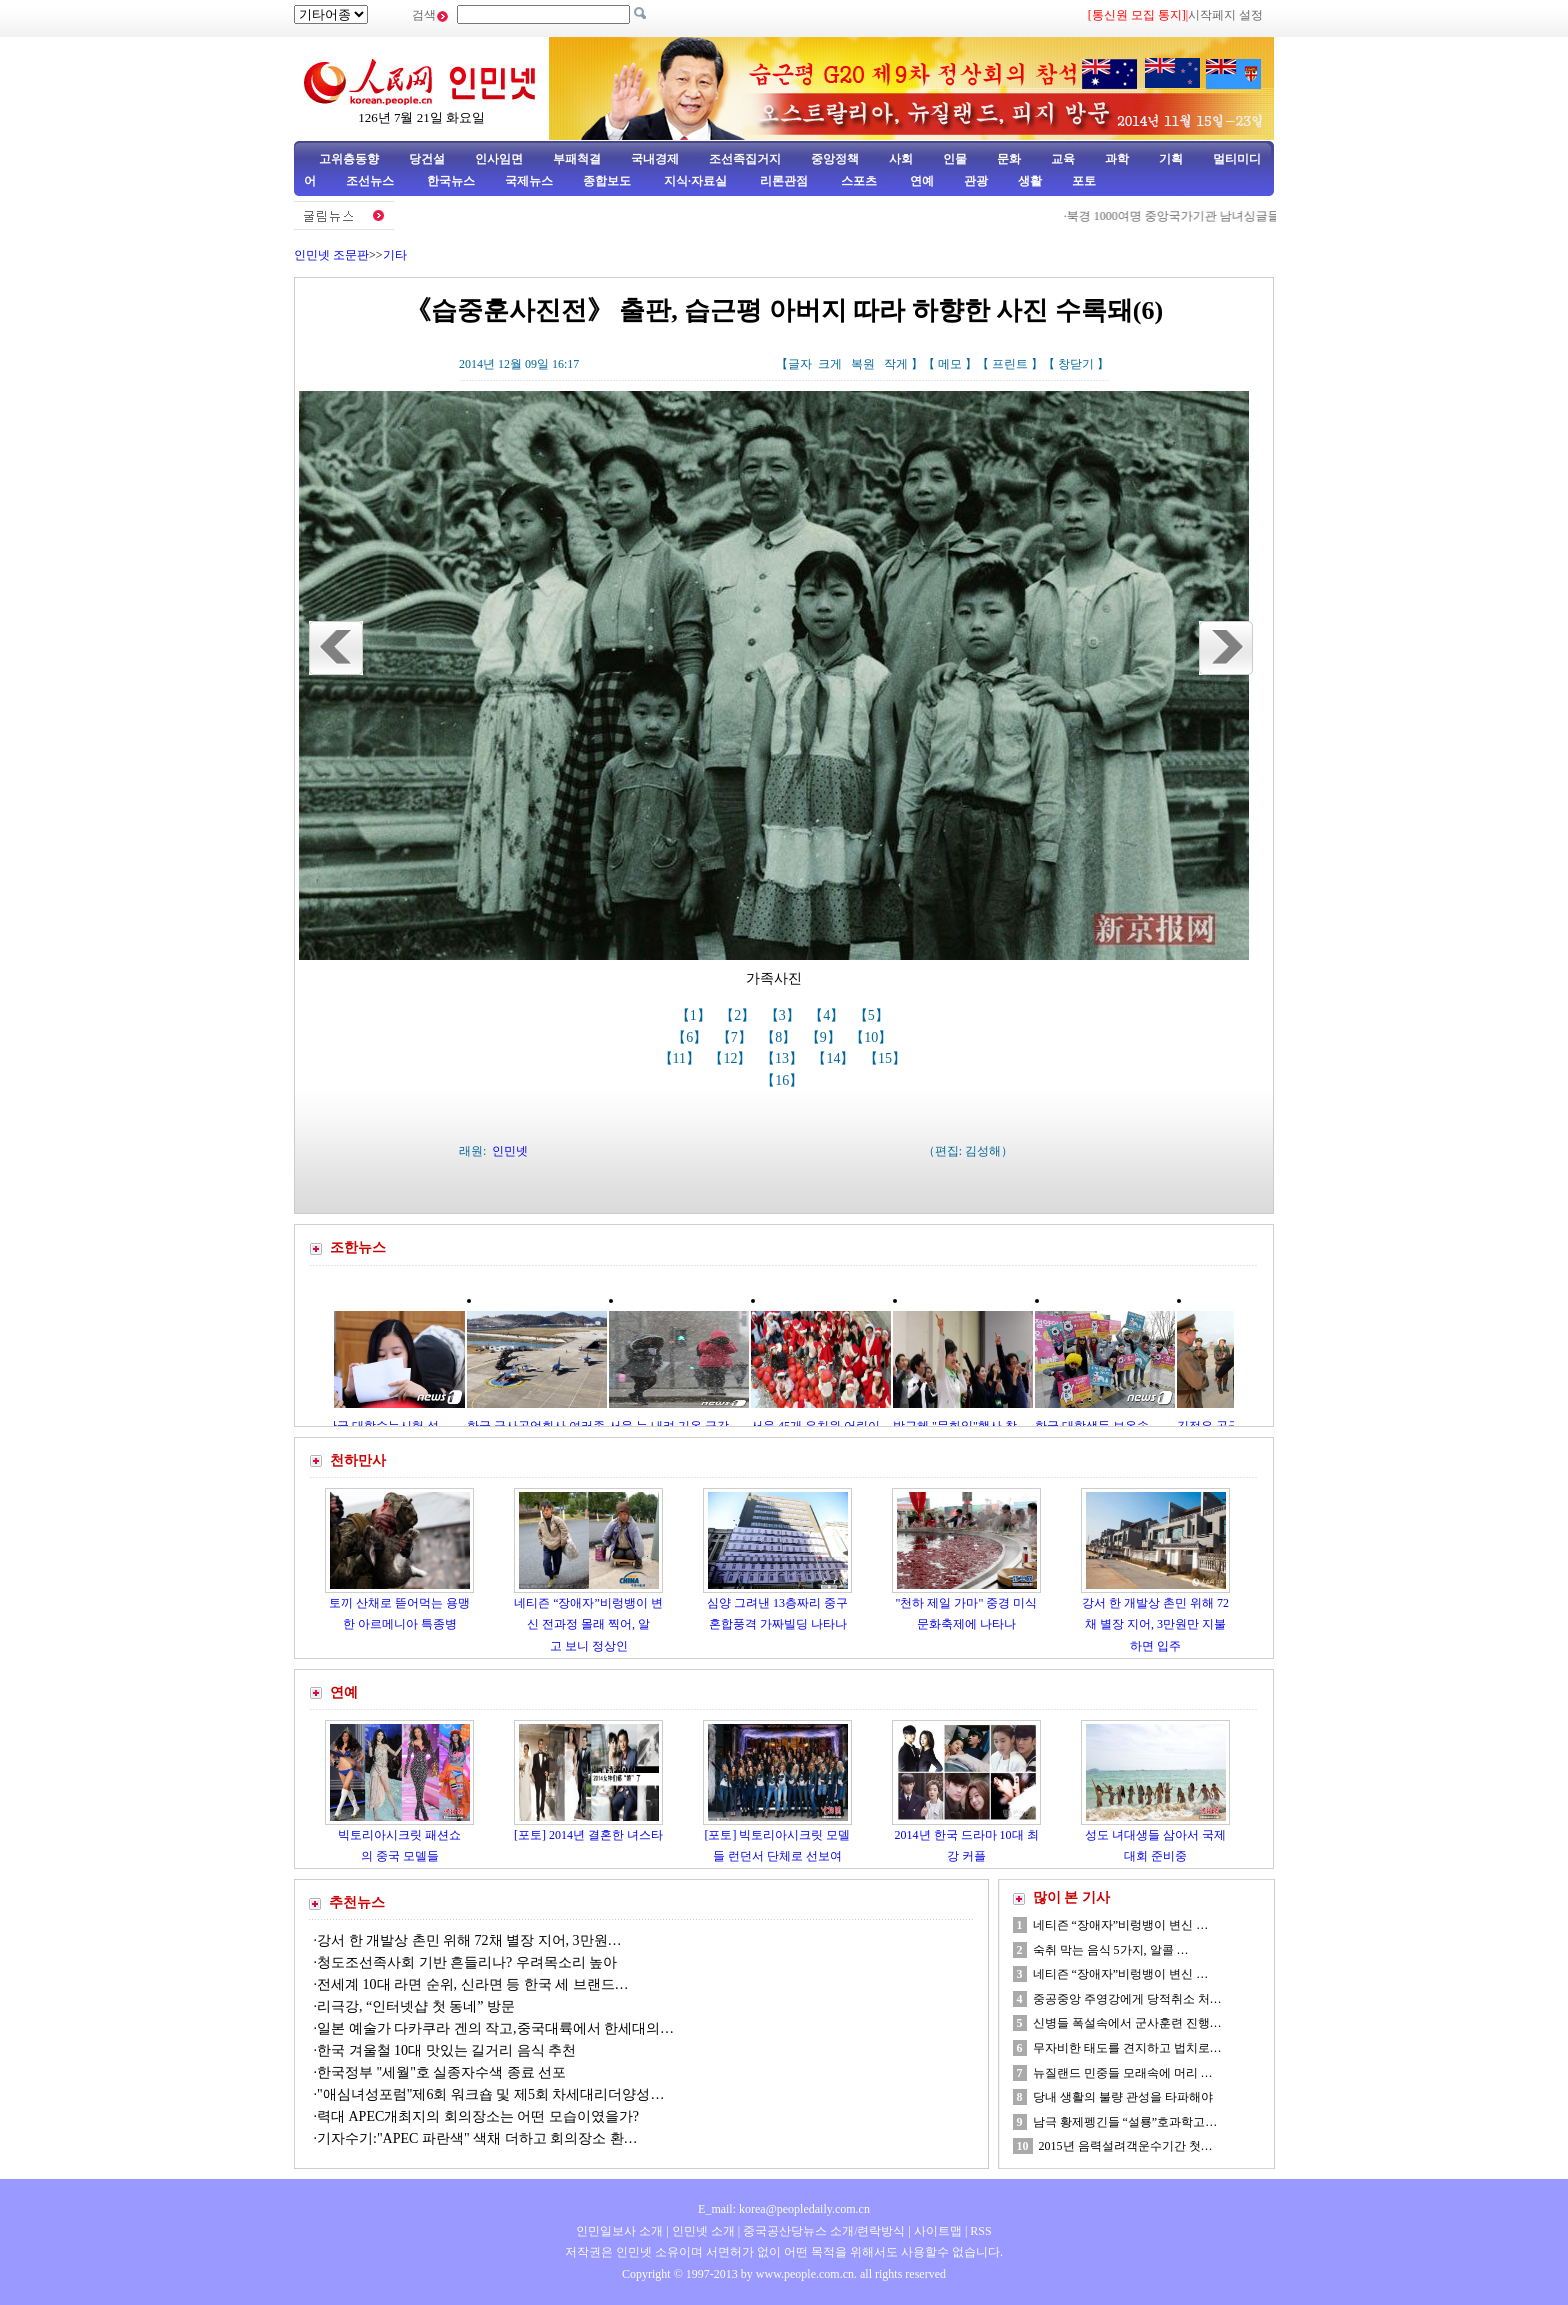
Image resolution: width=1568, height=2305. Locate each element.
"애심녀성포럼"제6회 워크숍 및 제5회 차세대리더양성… (490, 2094)
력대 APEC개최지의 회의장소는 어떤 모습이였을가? (478, 2116)
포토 (1084, 181)
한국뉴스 (451, 181)
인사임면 (499, 159)
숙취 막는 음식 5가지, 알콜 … (1111, 1950)
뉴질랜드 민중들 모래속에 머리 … (1123, 2073)
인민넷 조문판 (331, 255)
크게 (830, 364)
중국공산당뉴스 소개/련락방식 (824, 2231)
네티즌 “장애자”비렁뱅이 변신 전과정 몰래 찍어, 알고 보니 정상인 (588, 1624)
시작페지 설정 (1225, 15)
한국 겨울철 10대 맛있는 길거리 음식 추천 (446, 2050)
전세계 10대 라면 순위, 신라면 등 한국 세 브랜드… (473, 1984)
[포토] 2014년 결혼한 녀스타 (588, 1835)
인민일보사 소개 (619, 2231)
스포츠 (857, 181)
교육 (1063, 159)
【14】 (835, 1058)
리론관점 (784, 181)
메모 (950, 364)
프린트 (1010, 364)
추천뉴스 (357, 1902)
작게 (896, 364)
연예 (920, 181)
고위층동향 (349, 159)
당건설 (427, 159)
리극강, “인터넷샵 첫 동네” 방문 (416, 2006)
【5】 (873, 1015)
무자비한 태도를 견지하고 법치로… (1127, 2048)
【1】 (695, 1015)
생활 (1030, 181)
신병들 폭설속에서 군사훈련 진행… (1127, 2023)
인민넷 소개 (702, 2231)
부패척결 (577, 159)
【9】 (825, 1037)
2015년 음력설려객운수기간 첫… (1126, 2146)
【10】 (873, 1037)
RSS (980, 2231)
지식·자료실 (697, 181)
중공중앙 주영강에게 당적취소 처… (1127, 1999)
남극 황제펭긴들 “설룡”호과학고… (1125, 2122)
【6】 (691, 1037)
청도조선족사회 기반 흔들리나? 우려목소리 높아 (469, 1962)
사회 (901, 159)
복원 (863, 364)
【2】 (739, 1015)
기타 (395, 255)
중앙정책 (835, 159)
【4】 (828, 1015)
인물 (955, 159)
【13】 (784, 1058)
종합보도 (607, 181)
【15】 (887, 1058)
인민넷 (510, 1151)
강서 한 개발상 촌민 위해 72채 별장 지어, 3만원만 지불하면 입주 (1155, 1624)
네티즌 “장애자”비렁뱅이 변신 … (1121, 1925)
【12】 (732, 1058)
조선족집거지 (745, 159)
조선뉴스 (371, 181)
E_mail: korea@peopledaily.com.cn (784, 2209)
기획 (1171, 159)
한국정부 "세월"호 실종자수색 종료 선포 (441, 2072)
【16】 (784, 1080)
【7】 (736, 1037)
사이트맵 (938, 2231)
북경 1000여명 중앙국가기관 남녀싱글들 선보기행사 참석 (1224, 216)
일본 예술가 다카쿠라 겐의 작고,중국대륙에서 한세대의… (495, 2028)
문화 (1009, 159)
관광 (976, 181)
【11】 (681, 1058)
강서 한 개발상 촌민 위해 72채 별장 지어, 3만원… (469, 1940)
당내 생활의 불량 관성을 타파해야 (1123, 2097)
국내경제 (655, 159)
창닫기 (1076, 364)
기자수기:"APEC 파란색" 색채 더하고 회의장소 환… (477, 2138)
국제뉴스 (529, 181)
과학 (1117, 159)
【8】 (780, 1037)
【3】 (784, 1015)
